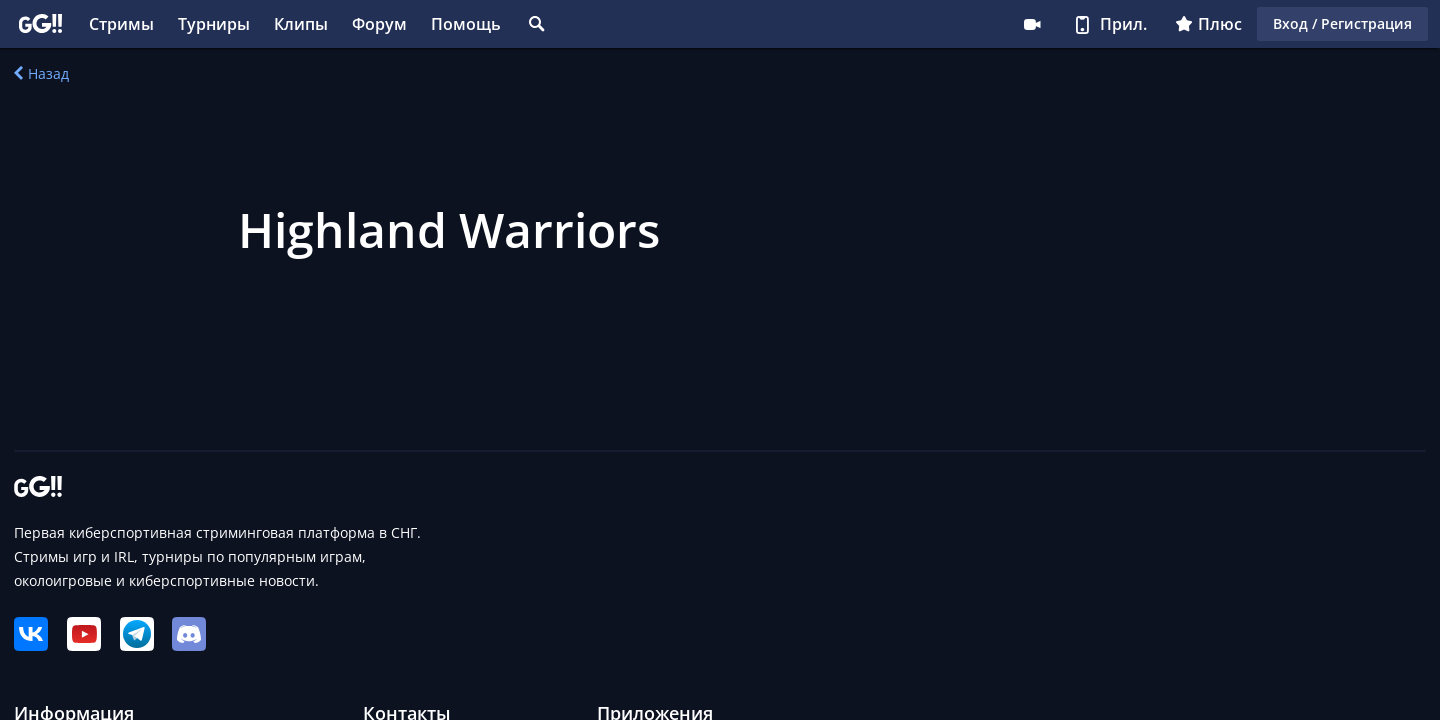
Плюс (1208, 24)
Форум (379, 24)
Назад (41, 73)
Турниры (214, 24)
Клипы (301, 24)
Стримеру (1032, 24)
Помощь (466, 24)
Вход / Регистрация (1342, 23)
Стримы (121, 24)
